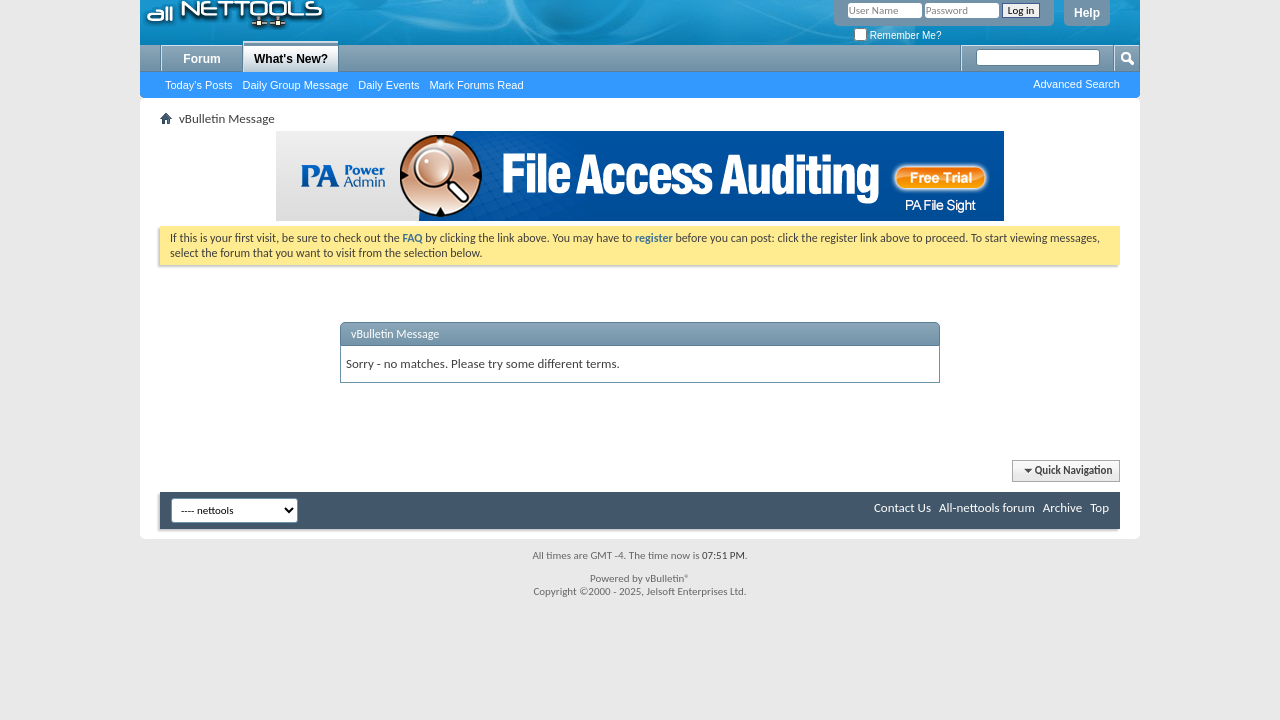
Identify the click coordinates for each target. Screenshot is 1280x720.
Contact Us (902, 507)
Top (1099, 507)
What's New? (291, 59)
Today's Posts (199, 85)
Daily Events (388, 85)
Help (1087, 13)
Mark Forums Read (476, 85)
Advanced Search (1076, 84)
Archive (1062, 507)
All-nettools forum (987, 507)
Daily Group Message (296, 85)
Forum (201, 59)
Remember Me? (897, 35)
